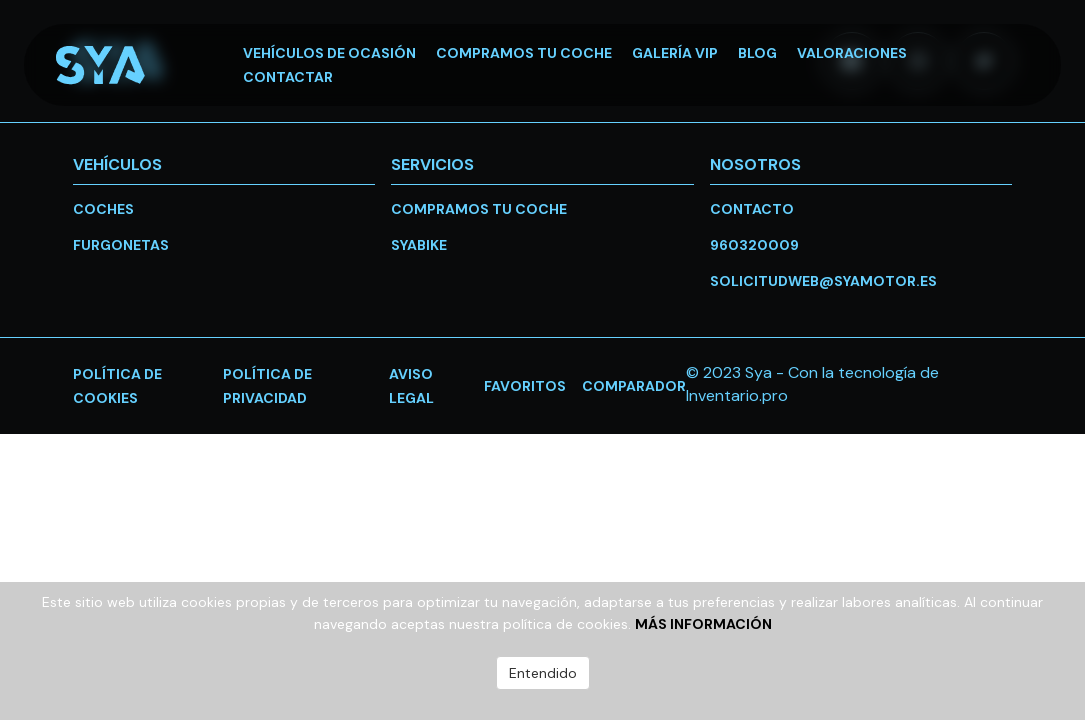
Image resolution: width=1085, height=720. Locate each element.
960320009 (754, 245)
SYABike (419, 245)
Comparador (634, 386)
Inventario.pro (737, 395)
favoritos (525, 386)
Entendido (543, 673)
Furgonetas (121, 245)
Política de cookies (117, 386)
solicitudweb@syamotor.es (823, 281)
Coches (103, 209)
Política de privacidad (267, 386)
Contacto (752, 209)
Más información (703, 624)
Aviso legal (411, 386)
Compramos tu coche (479, 209)
